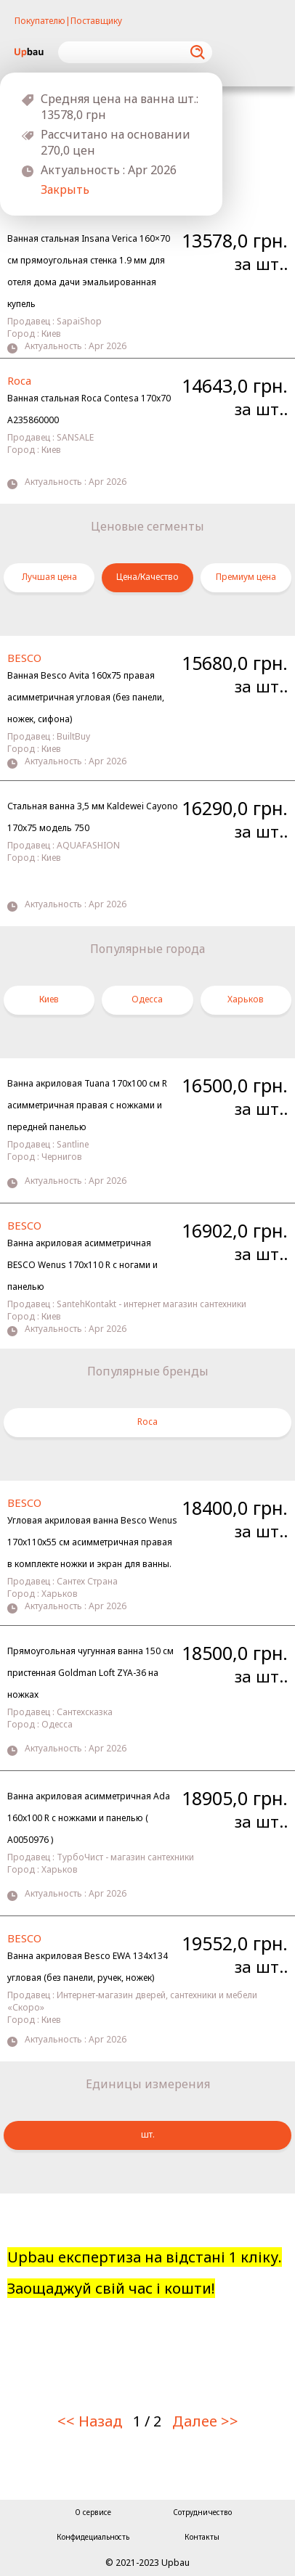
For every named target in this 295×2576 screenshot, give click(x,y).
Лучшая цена (49, 577)
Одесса (147, 999)
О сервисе (93, 2512)
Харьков (245, 999)
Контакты (202, 2537)
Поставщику (96, 21)
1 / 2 (147, 2421)
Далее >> (205, 2421)
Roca (147, 1421)
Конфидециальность (93, 2537)
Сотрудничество (202, 2512)
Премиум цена (246, 577)
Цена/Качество (147, 577)
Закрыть (65, 189)
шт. (148, 2134)
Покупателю (40, 21)
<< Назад (89, 2421)
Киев (49, 999)
